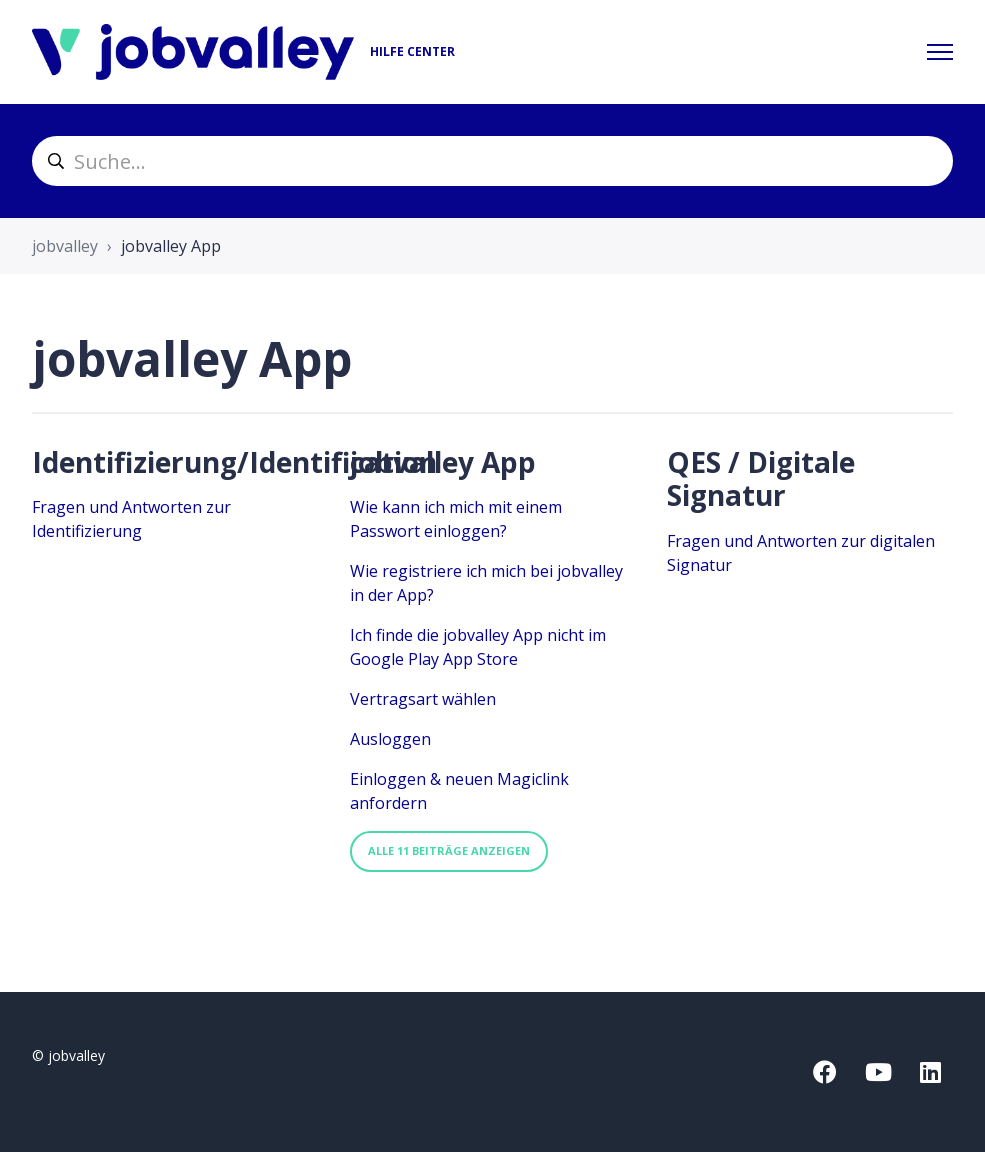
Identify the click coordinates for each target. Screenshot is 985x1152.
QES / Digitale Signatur (761, 479)
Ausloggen (390, 739)
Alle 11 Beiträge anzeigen (449, 850)
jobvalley (65, 246)
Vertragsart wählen (423, 699)
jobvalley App (443, 462)
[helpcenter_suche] (492, 161)
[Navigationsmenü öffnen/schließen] (940, 52)
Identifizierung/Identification (234, 462)
